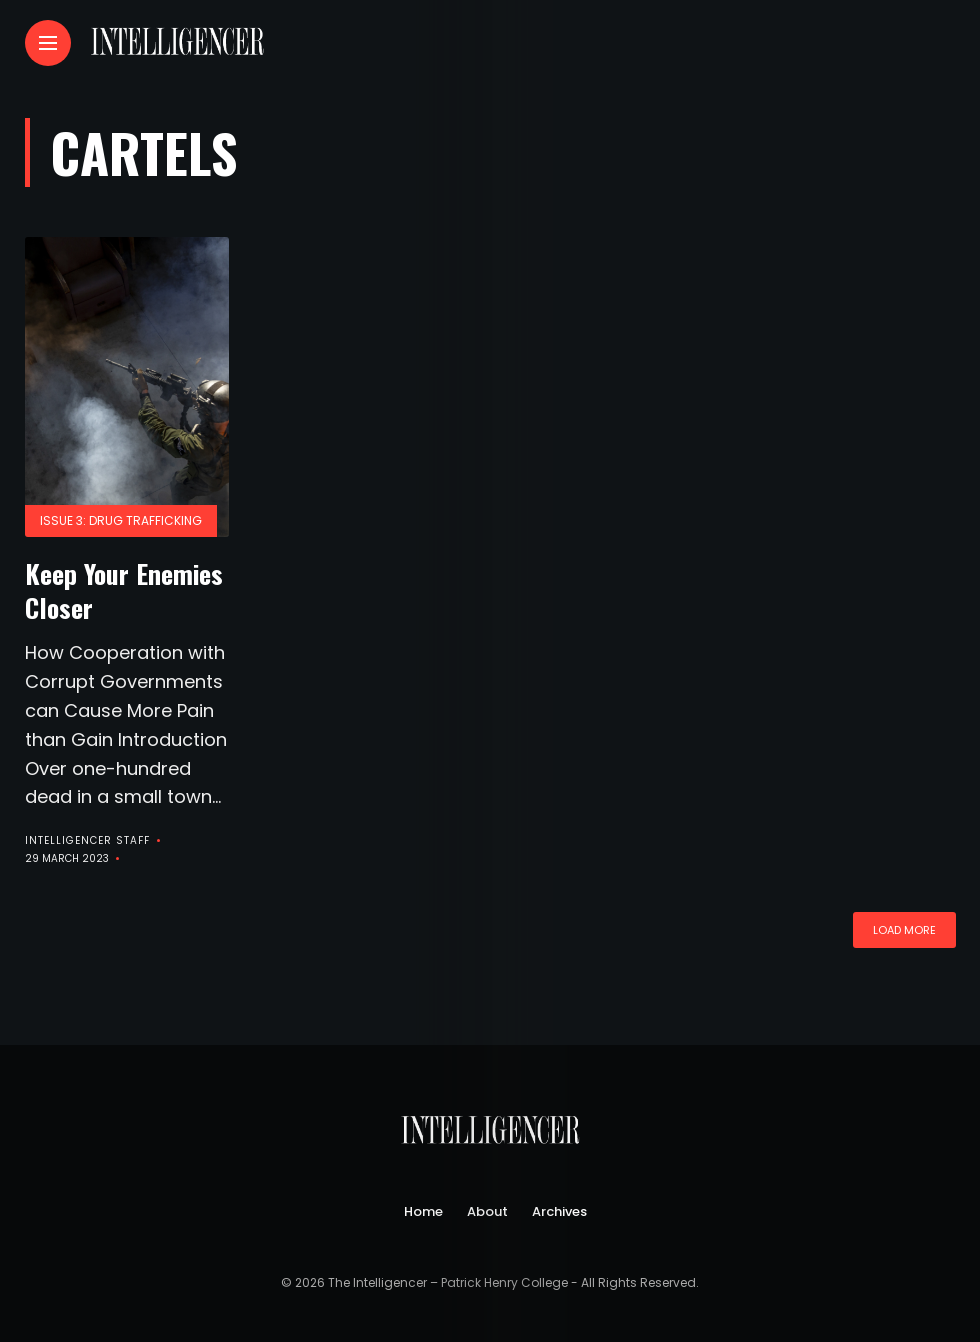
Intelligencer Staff (87, 840)
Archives (559, 1211)
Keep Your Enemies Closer (124, 590)
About (487, 1211)
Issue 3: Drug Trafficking (121, 520)
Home (423, 1211)
